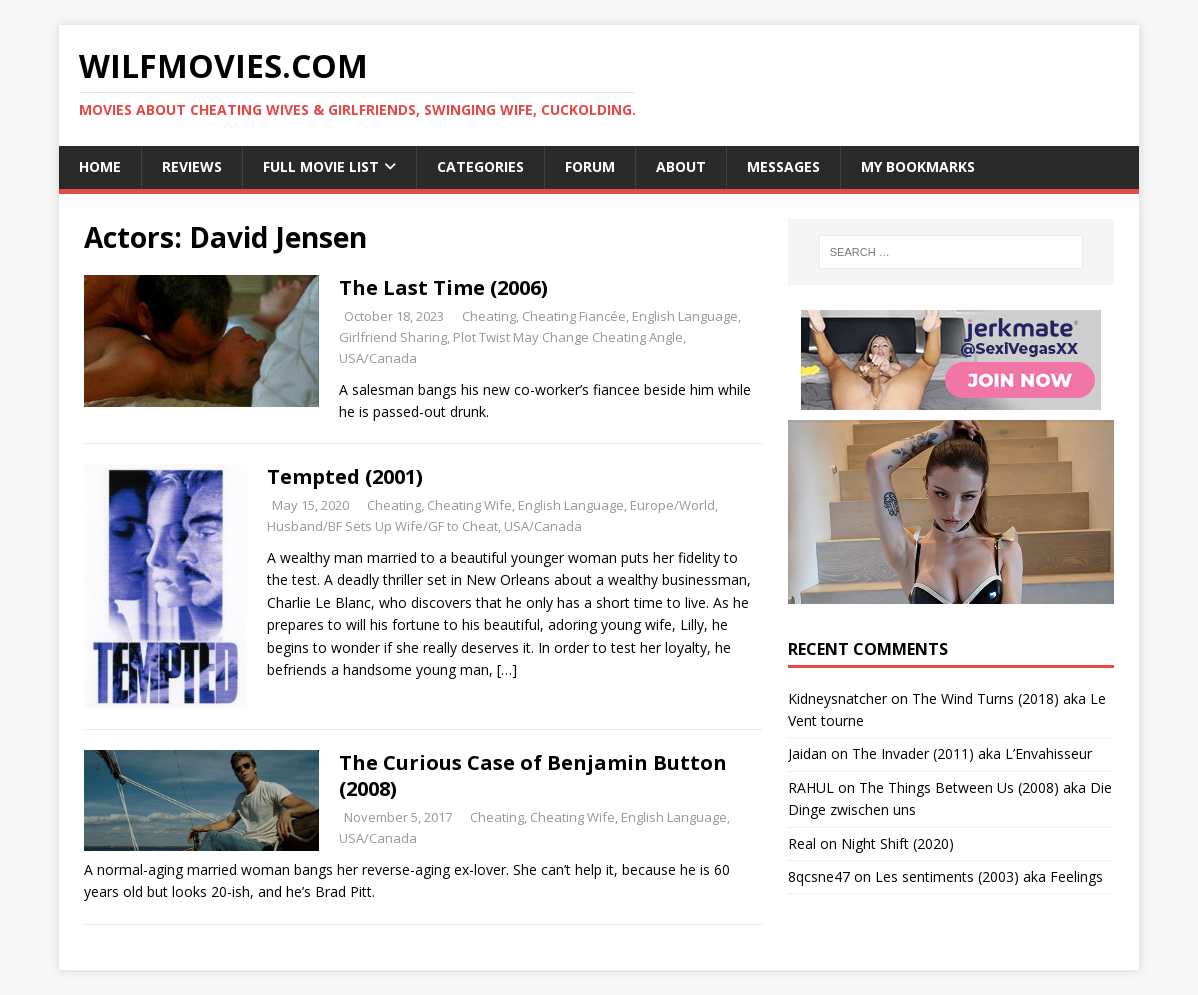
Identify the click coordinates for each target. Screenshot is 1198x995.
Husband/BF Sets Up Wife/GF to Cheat (382, 526)
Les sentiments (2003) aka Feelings (989, 876)
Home (100, 166)
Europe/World (672, 505)
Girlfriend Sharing (393, 337)
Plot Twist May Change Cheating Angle (568, 337)
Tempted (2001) (345, 476)
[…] (507, 669)
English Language (685, 316)
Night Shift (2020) (897, 843)
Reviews (192, 166)
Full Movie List (321, 166)
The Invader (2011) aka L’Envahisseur (972, 753)
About (681, 166)
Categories (480, 166)
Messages (783, 166)
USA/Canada (378, 358)
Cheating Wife (469, 505)
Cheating (489, 316)
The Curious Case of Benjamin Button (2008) (533, 775)
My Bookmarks (918, 166)
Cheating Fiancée (574, 316)
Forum (590, 166)
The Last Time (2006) (443, 287)
